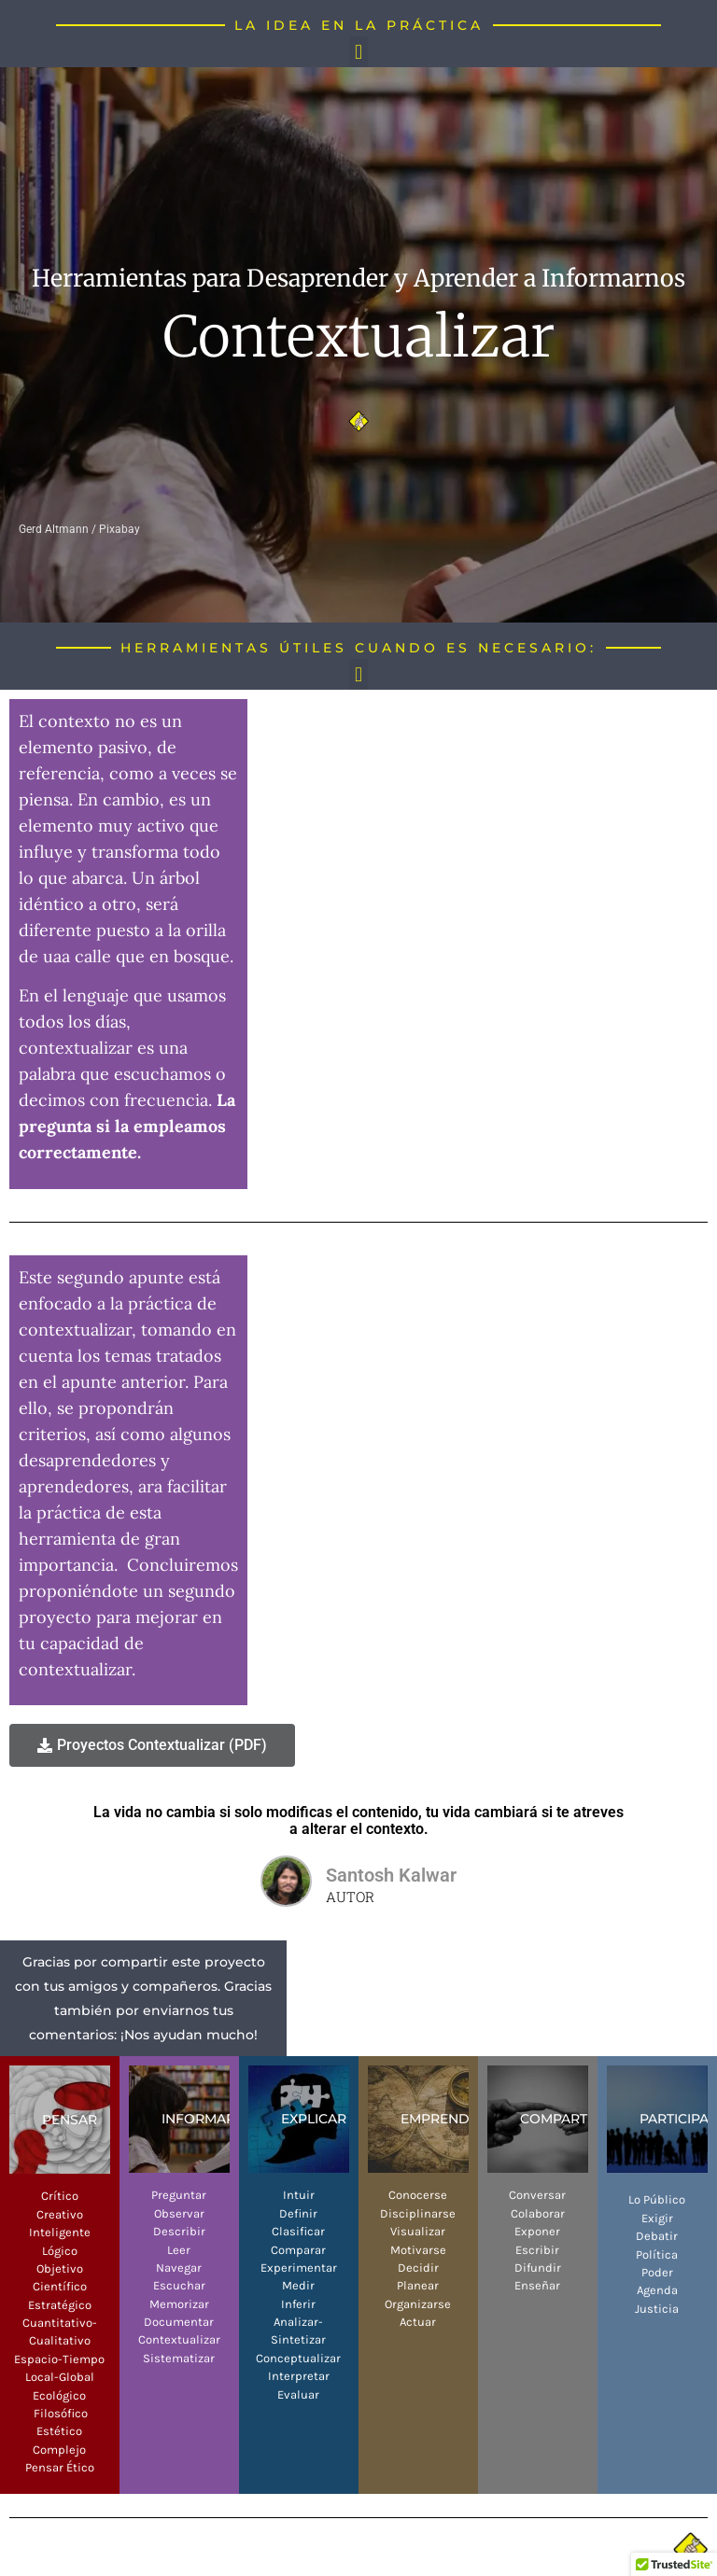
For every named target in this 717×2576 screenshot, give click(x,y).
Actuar (418, 2322)
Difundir (537, 2268)
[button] (358, 51)
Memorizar (179, 2304)
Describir (179, 2231)
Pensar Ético (59, 2467)
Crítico (59, 2196)
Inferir (298, 2304)
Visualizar (417, 2231)
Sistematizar (179, 2358)
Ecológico (59, 2395)
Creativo (59, 2214)
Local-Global (59, 2377)
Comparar (298, 2250)
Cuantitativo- (59, 2323)
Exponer (537, 2231)
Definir (298, 2213)
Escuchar (179, 2285)
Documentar (179, 2322)
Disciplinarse (418, 2213)
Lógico (59, 2251)
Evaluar (298, 2394)
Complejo (59, 2450)
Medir (298, 2285)
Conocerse (417, 2195)
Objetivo (59, 2268)
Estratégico (59, 2305)
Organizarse (418, 2304)
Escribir (537, 2250)
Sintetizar (298, 2339)
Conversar (537, 2195)
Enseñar (537, 2285)
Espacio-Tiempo (59, 2359)
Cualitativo (60, 2340)
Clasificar (298, 2231)
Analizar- (298, 2322)
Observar (179, 2213)
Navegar (179, 2268)
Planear (418, 2285)
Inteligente (60, 2232)
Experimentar (298, 2268)
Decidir (418, 2268)
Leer (178, 2250)
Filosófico (59, 2413)
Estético (59, 2431)
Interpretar (299, 2376)
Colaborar (538, 2213)
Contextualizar (179, 2339)
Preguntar (178, 2195)
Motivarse (418, 2250)
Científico (60, 2286)
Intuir (299, 2195)
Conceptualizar (298, 2358)
